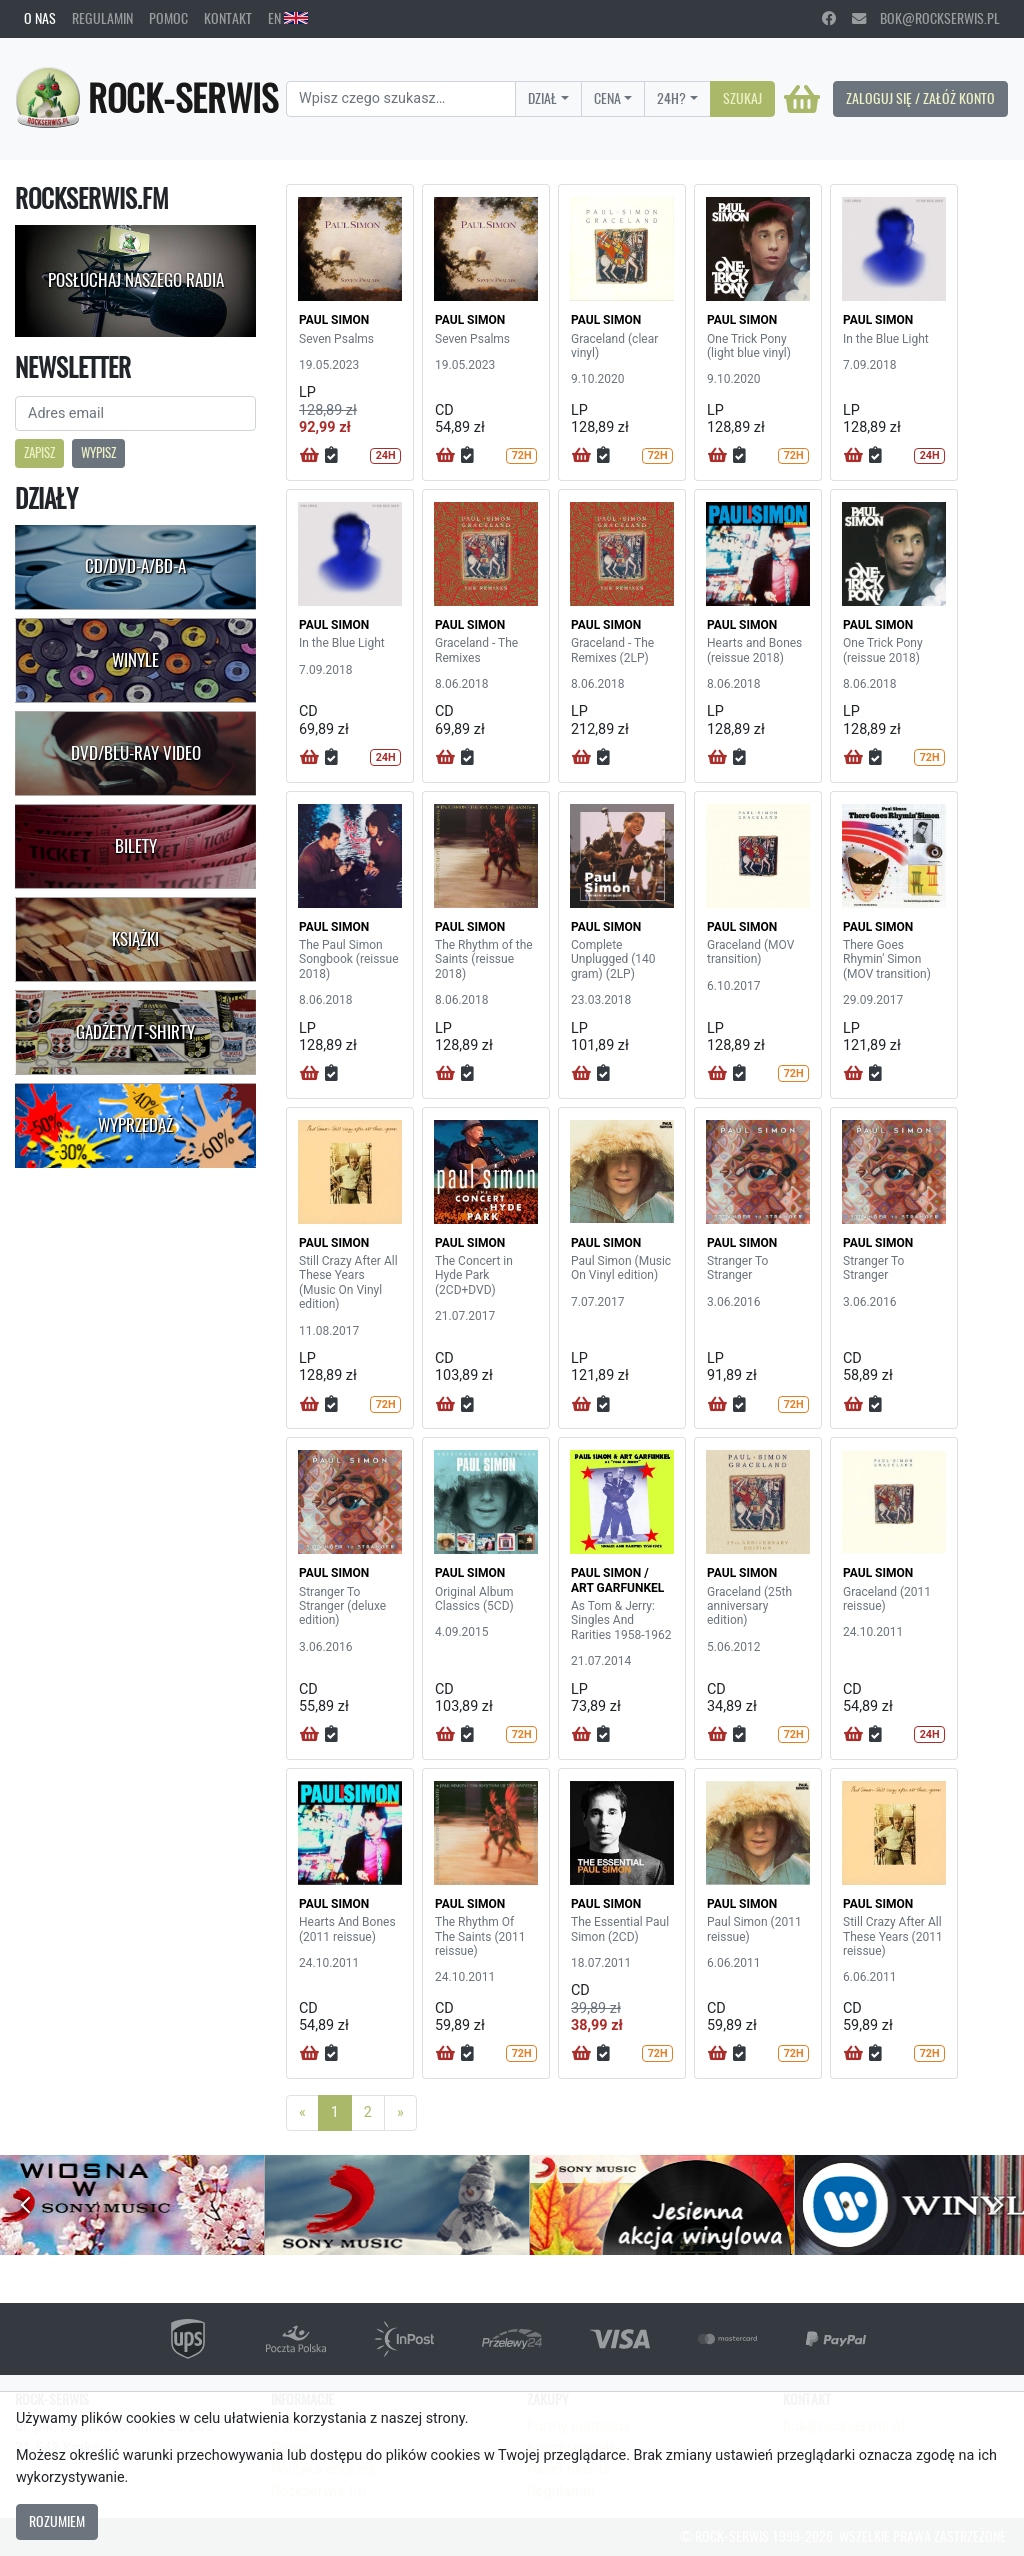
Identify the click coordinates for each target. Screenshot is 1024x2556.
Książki (135, 939)
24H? (671, 98)
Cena (607, 98)
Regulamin (102, 18)
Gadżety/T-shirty (135, 1032)
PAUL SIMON (334, 320)
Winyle (135, 660)
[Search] (401, 99)
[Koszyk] (802, 99)
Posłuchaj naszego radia (136, 280)
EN (288, 18)
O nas (40, 18)
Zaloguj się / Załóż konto (920, 98)
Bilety (136, 846)
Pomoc (168, 18)
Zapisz (39, 452)
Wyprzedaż (135, 1125)
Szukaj (742, 98)
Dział (542, 98)
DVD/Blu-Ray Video (136, 753)
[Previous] (302, 2113)
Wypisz (98, 452)
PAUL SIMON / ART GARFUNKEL (617, 1580)
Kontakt (228, 18)
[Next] (400, 2113)
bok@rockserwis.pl (926, 18)
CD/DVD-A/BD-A (135, 566)
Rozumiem (57, 2521)
